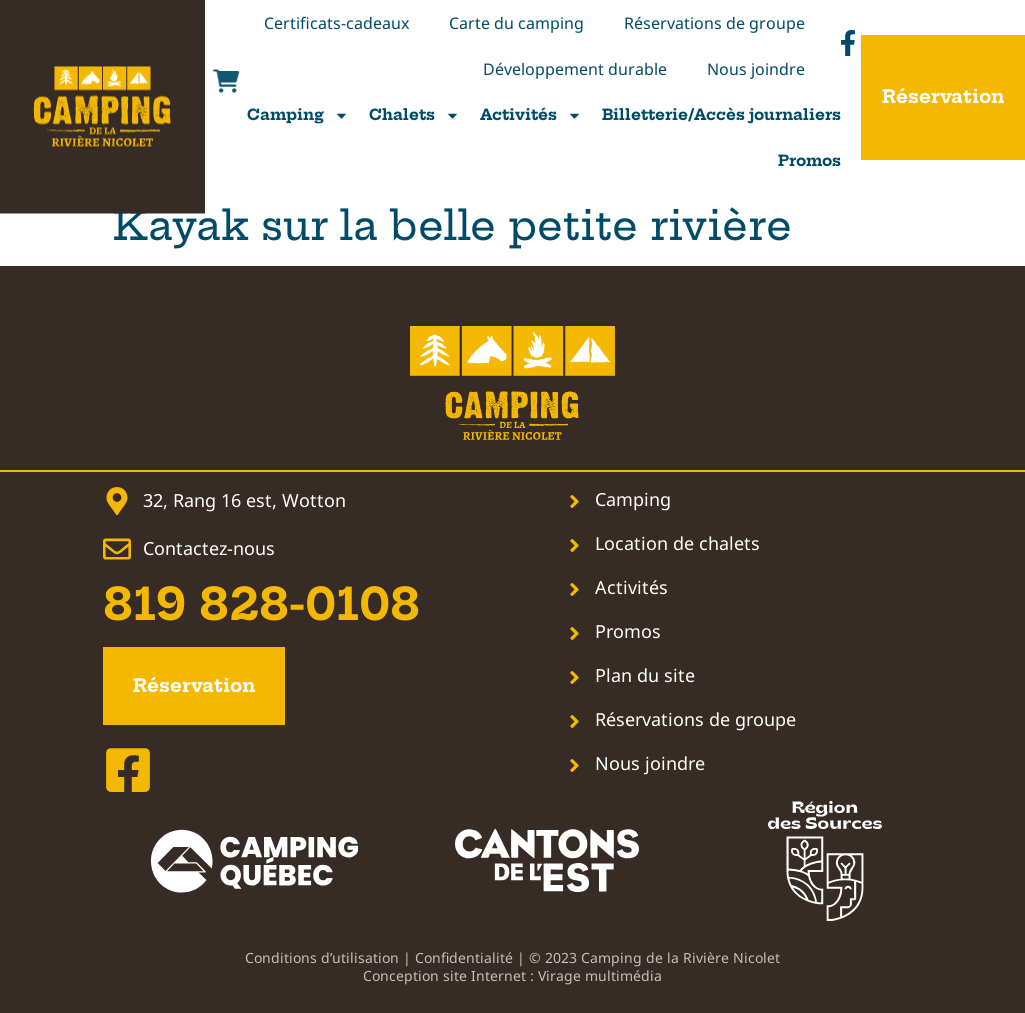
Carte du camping (516, 23)
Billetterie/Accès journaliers (721, 114)
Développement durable (575, 69)
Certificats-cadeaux (336, 23)
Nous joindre (756, 69)
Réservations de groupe (714, 23)
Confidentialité (464, 957)
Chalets (414, 115)
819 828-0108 (261, 604)
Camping (298, 115)
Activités (531, 115)
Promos (809, 160)
